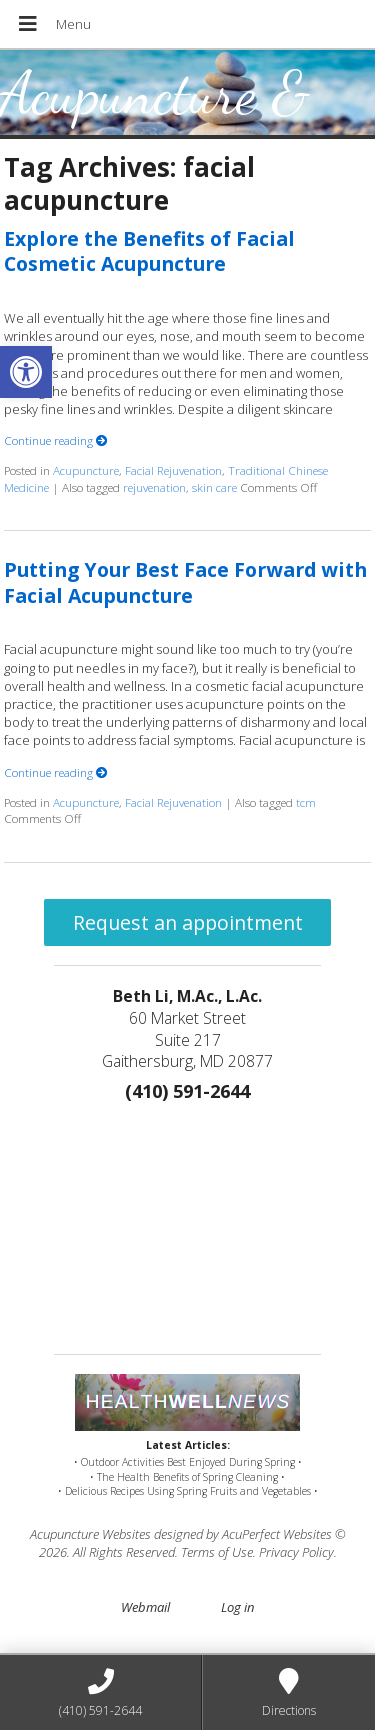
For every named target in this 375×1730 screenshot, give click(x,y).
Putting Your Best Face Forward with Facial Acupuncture (185, 582)
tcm (306, 802)
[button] (26, 372)
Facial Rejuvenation (173, 470)
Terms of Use (217, 1552)
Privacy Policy (296, 1552)
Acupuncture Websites (90, 1534)
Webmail (145, 1607)
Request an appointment (188, 922)
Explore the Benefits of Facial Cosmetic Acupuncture (149, 251)
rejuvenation (154, 487)
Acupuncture (86, 470)
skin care (214, 487)
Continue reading (56, 440)
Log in (237, 1607)
